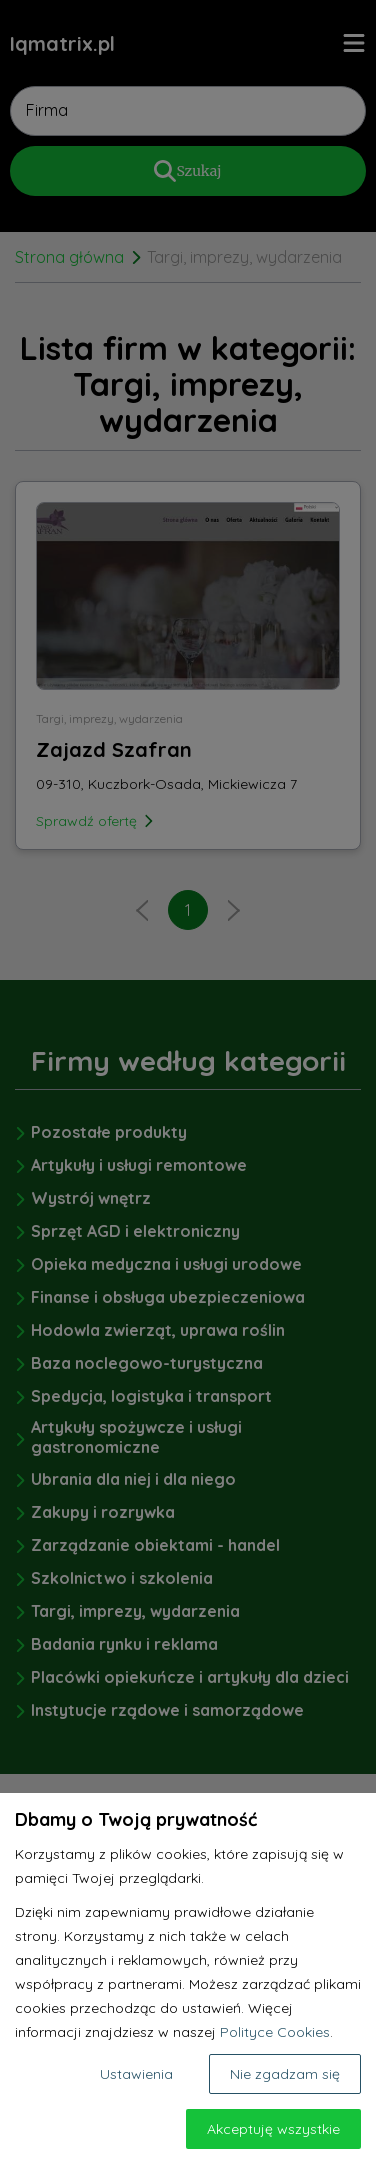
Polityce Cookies (275, 2032)
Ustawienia (136, 2074)
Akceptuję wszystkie (273, 2129)
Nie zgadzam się (285, 2074)
